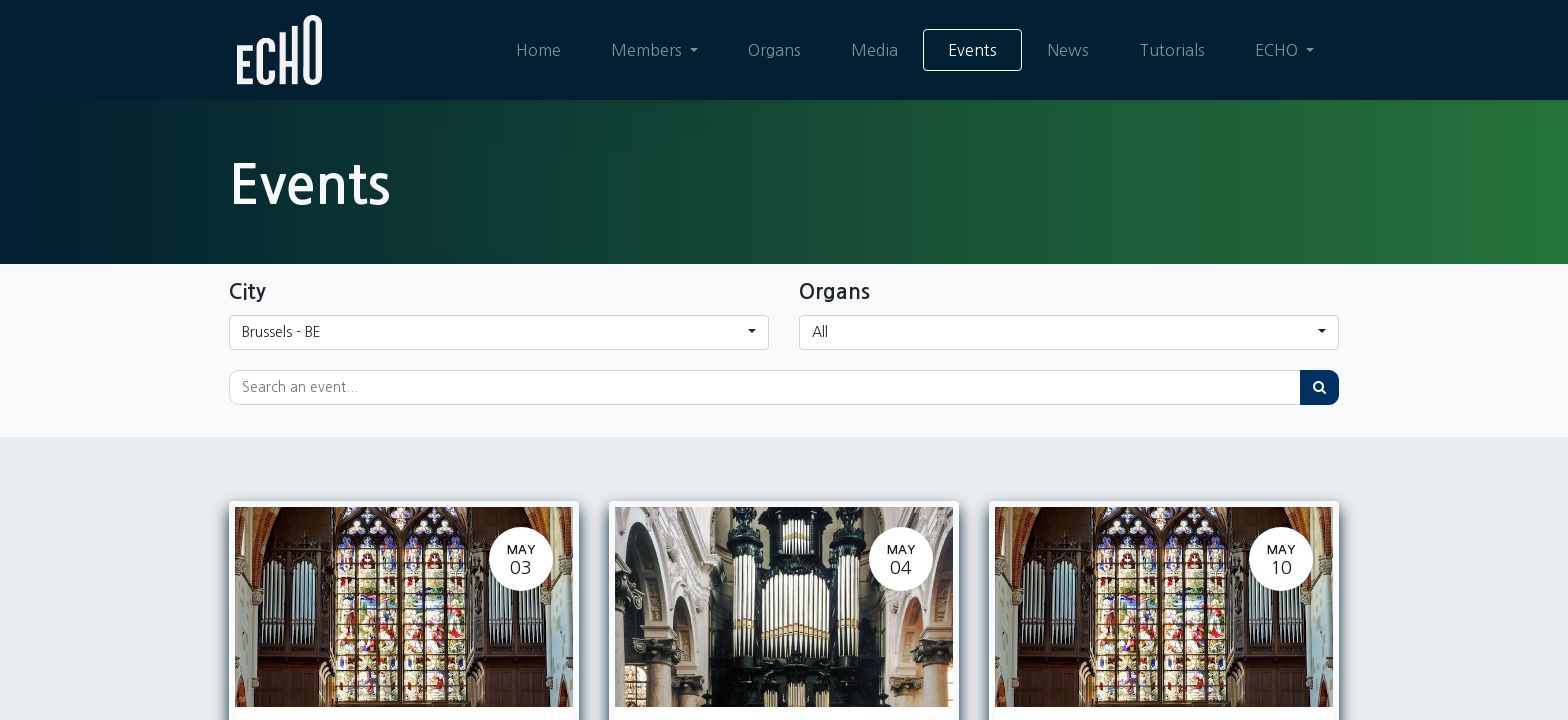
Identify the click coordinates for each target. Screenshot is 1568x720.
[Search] (1319, 387)
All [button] (820, 332)
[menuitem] (538, 50)
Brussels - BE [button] (281, 332)
